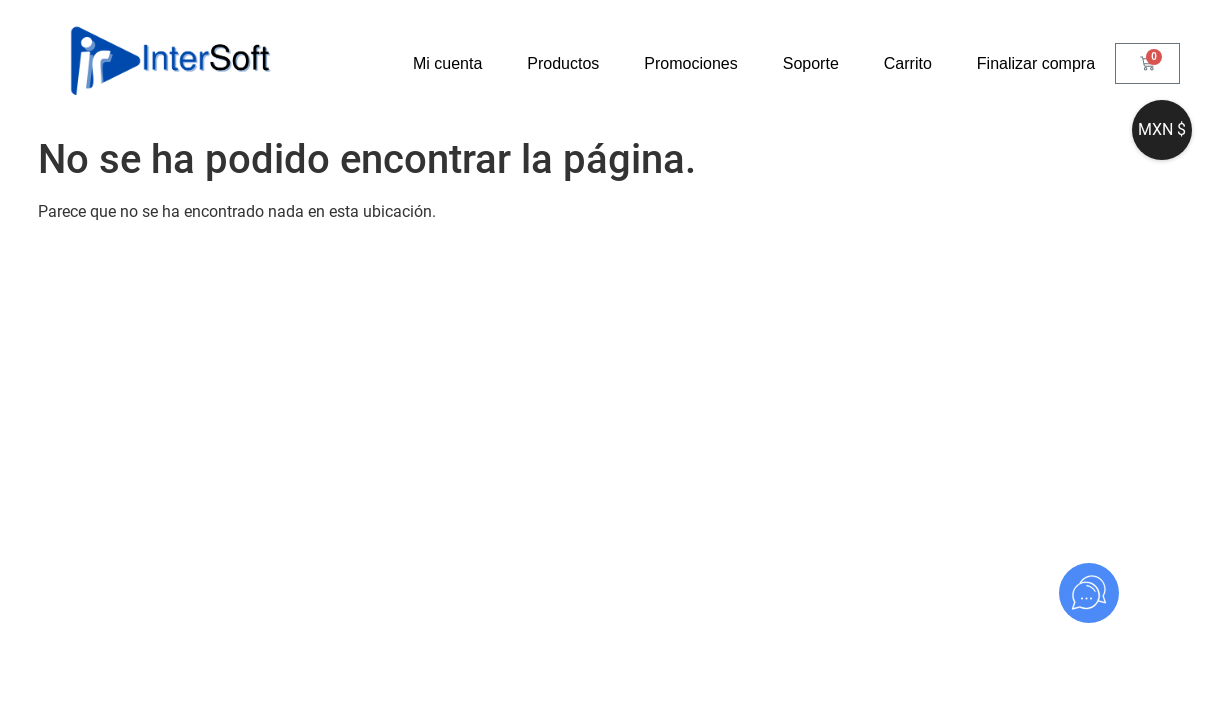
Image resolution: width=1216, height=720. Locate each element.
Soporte (811, 63)
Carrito (908, 63)
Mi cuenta (447, 63)
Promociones (690, 63)
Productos (563, 63)
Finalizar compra (1036, 63)
